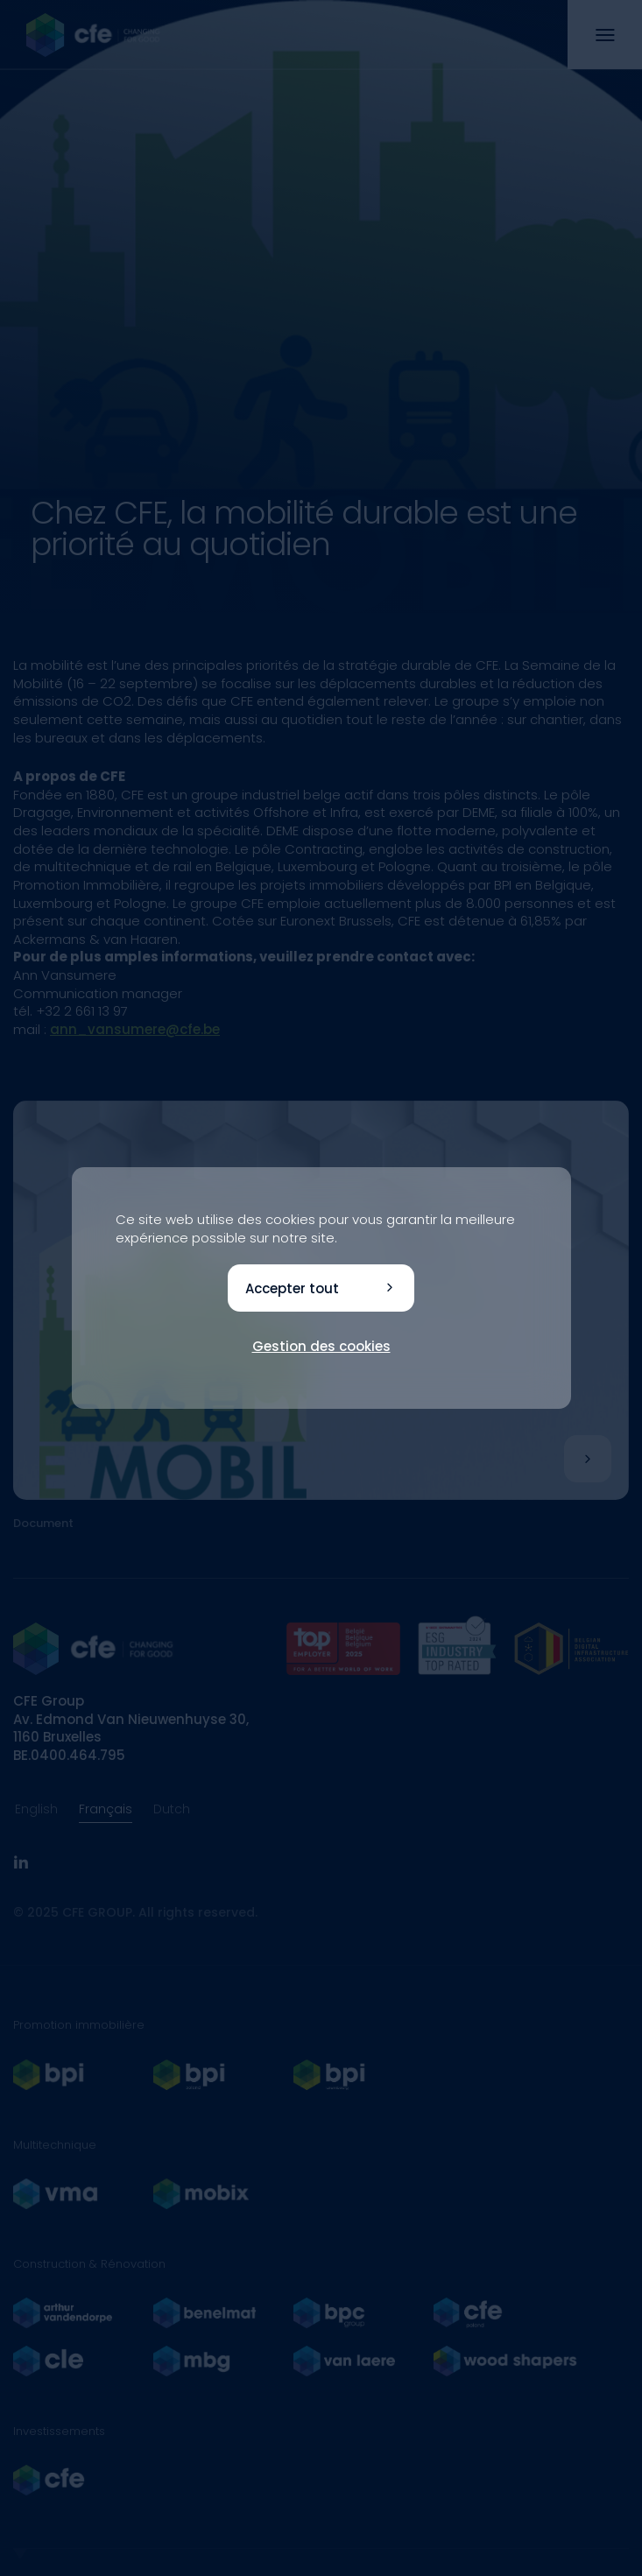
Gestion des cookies (321, 1346)
